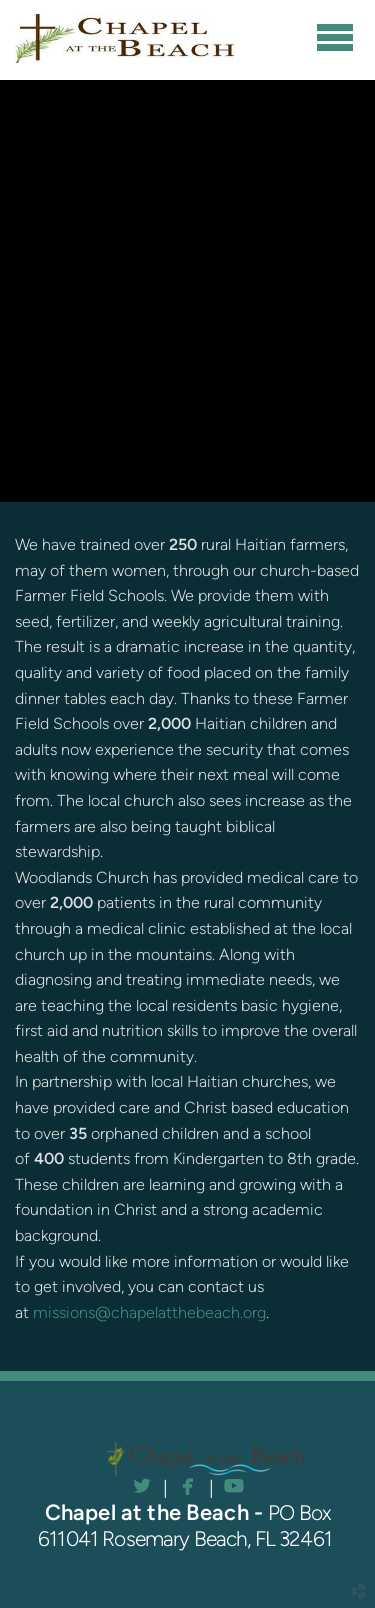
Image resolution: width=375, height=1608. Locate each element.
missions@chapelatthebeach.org (149, 1312)
